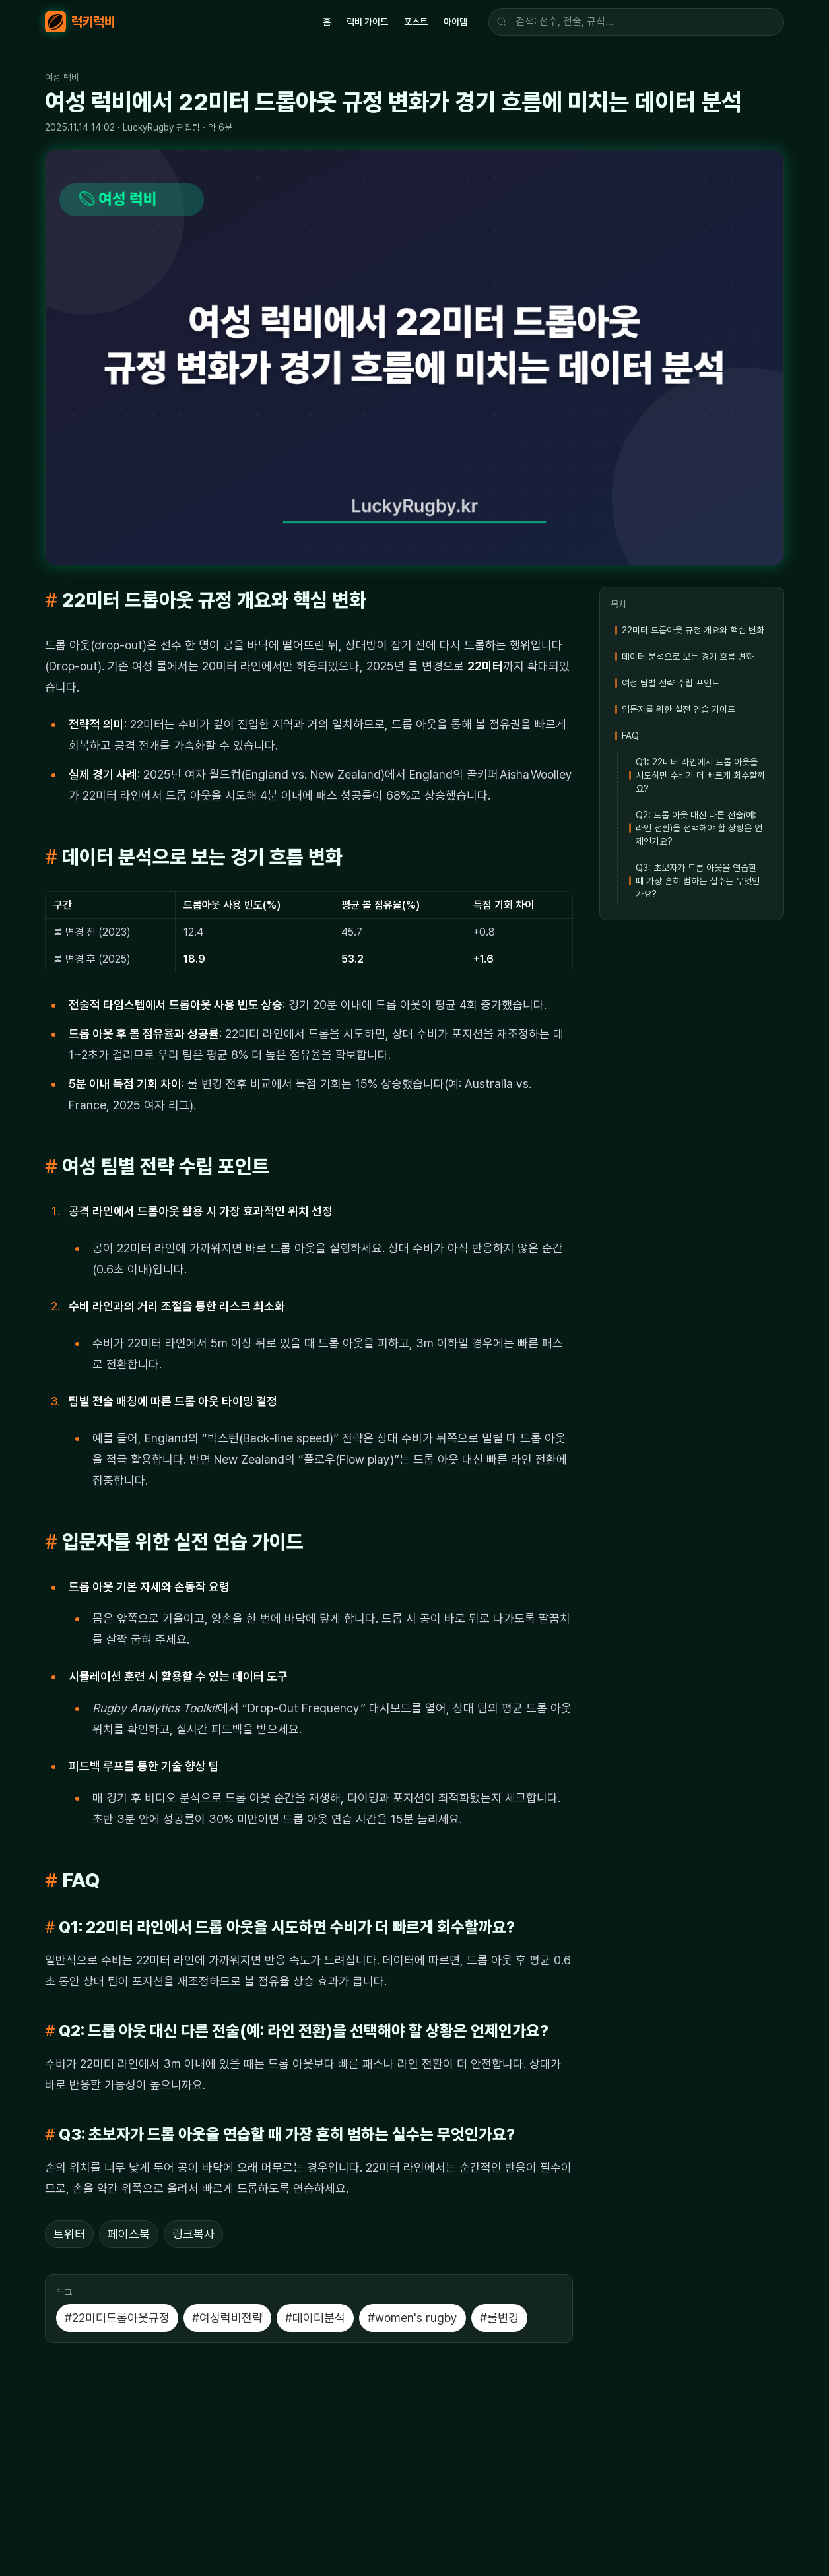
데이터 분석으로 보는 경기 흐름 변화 (688, 656)
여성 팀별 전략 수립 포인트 (670, 683)
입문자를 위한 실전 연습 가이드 (678, 709)
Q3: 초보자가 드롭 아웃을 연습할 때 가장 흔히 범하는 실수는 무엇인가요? (698, 880)
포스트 (416, 21)
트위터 (69, 2234)
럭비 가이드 (367, 21)
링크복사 (193, 2234)
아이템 (455, 21)
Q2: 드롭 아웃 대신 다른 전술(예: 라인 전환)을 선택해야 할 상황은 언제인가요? (699, 828)
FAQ (630, 735)
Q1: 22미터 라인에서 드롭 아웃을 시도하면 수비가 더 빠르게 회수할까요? (700, 775)
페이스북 (129, 2234)
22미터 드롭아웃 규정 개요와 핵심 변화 (693, 630)
